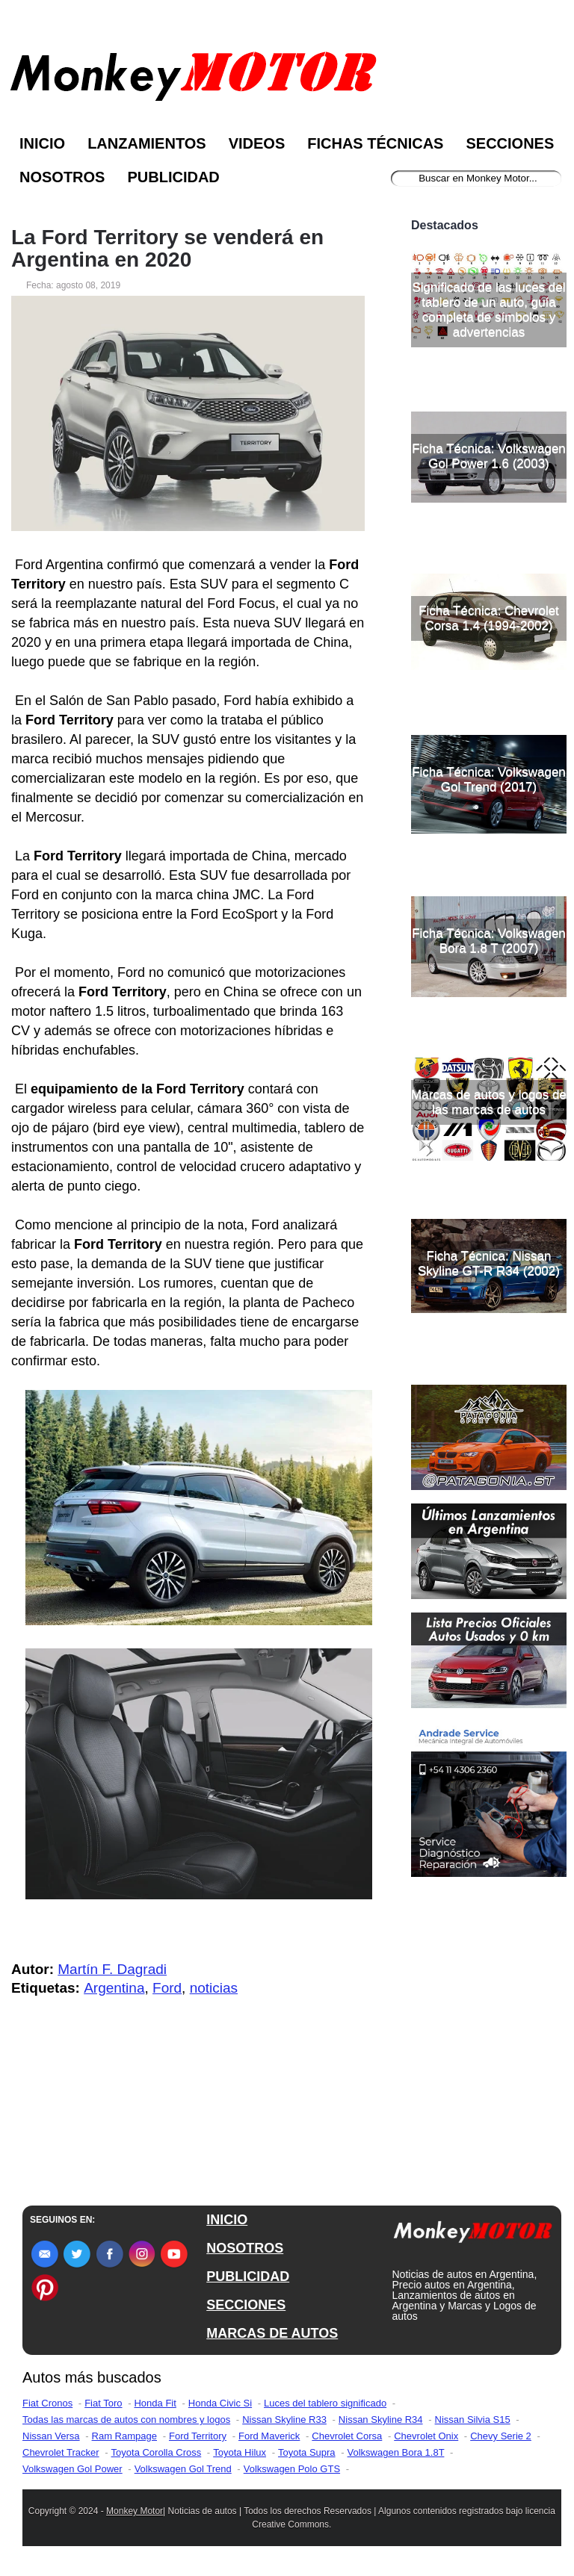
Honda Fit (155, 2403)
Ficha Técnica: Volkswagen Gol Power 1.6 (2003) (489, 456)
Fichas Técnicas (375, 143)
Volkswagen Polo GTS (292, 2468)
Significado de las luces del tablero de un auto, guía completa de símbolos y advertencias (488, 309)
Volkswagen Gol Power (72, 2468)
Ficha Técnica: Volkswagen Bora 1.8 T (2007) (489, 940)
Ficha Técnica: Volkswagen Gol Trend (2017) (489, 779)
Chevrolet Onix (426, 2436)
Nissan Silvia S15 (472, 2419)
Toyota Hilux (239, 2452)
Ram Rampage (124, 2436)
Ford (167, 1988)
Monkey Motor (134, 2511)
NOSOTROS (244, 2248)
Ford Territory (197, 2436)
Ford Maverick (269, 2436)
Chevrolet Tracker (60, 2452)
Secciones (510, 143)
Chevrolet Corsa (347, 2436)
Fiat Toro (103, 2403)
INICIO (226, 2219)
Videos (257, 143)
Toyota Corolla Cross (156, 2452)
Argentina (114, 1988)
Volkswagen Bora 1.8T (396, 2452)
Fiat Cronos (47, 2403)
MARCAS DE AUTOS (272, 2333)
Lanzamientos (146, 143)
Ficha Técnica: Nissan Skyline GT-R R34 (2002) (489, 1263)
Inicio (42, 143)
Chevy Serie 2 (500, 2436)
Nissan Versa (51, 2436)
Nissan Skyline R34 (381, 2419)
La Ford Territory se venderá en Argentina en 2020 (167, 248)
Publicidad (173, 177)
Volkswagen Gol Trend (183, 2468)
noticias (214, 1988)
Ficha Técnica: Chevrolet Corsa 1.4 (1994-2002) (489, 618)
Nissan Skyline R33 (284, 2419)
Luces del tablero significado (325, 2403)
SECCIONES (246, 2304)
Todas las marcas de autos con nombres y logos (126, 2419)
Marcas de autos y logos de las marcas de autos (489, 1102)
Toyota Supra (307, 2452)
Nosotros (62, 177)
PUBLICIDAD (247, 2276)
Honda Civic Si (220, 2403)
